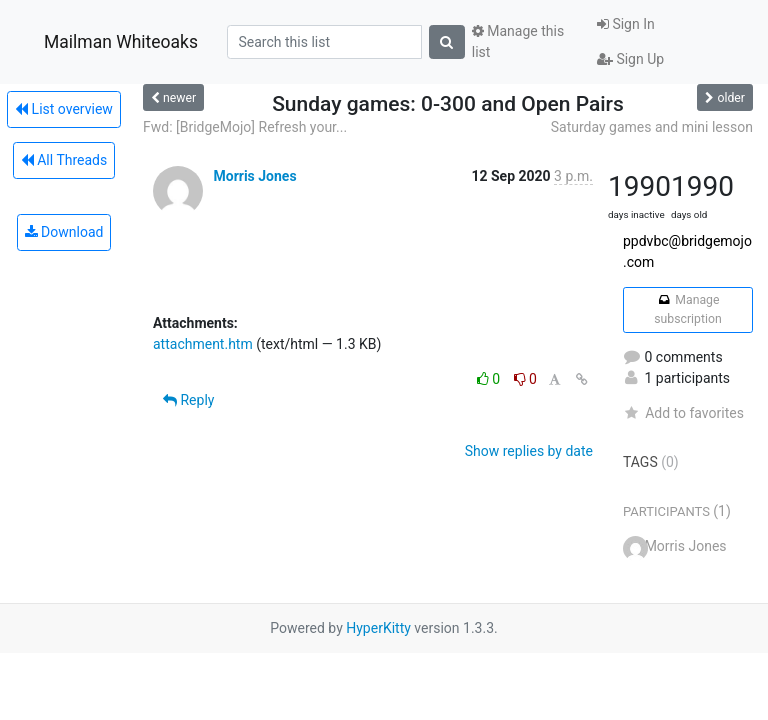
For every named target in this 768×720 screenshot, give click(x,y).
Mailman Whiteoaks (121, 42)
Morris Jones (254, 176)
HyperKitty (378, 628)
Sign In (626, 24)
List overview (64, 109)
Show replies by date (529, 451)
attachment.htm (203, 344)
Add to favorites (683, 413)
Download (64, 232)
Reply (188, 400)
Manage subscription (687, 309)
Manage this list (518, 41)
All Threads (64, 160)
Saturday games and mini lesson (652, 127)
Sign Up (630, 59)
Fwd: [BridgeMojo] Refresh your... (245, 127)
